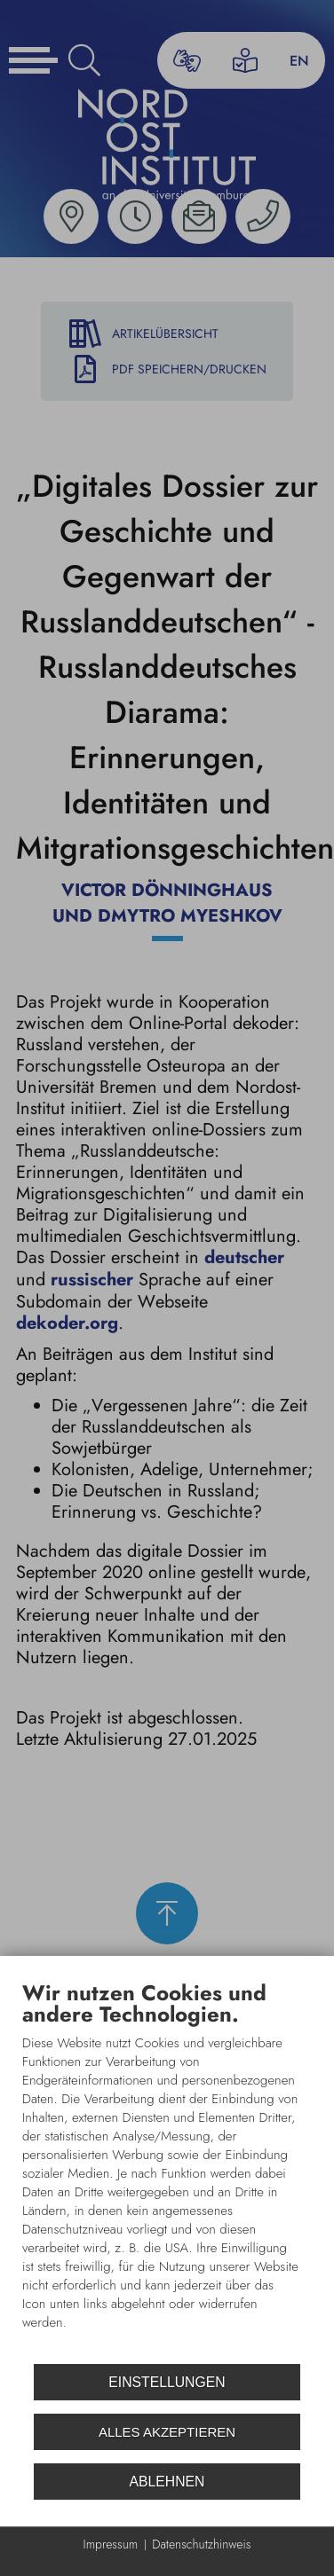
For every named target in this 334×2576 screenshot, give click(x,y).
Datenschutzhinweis (201, 2544)
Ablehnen (167, 2481)
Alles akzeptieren (167, 2431)
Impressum (111, 2544)
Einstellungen (166, 2382)
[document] (167, 2169)
